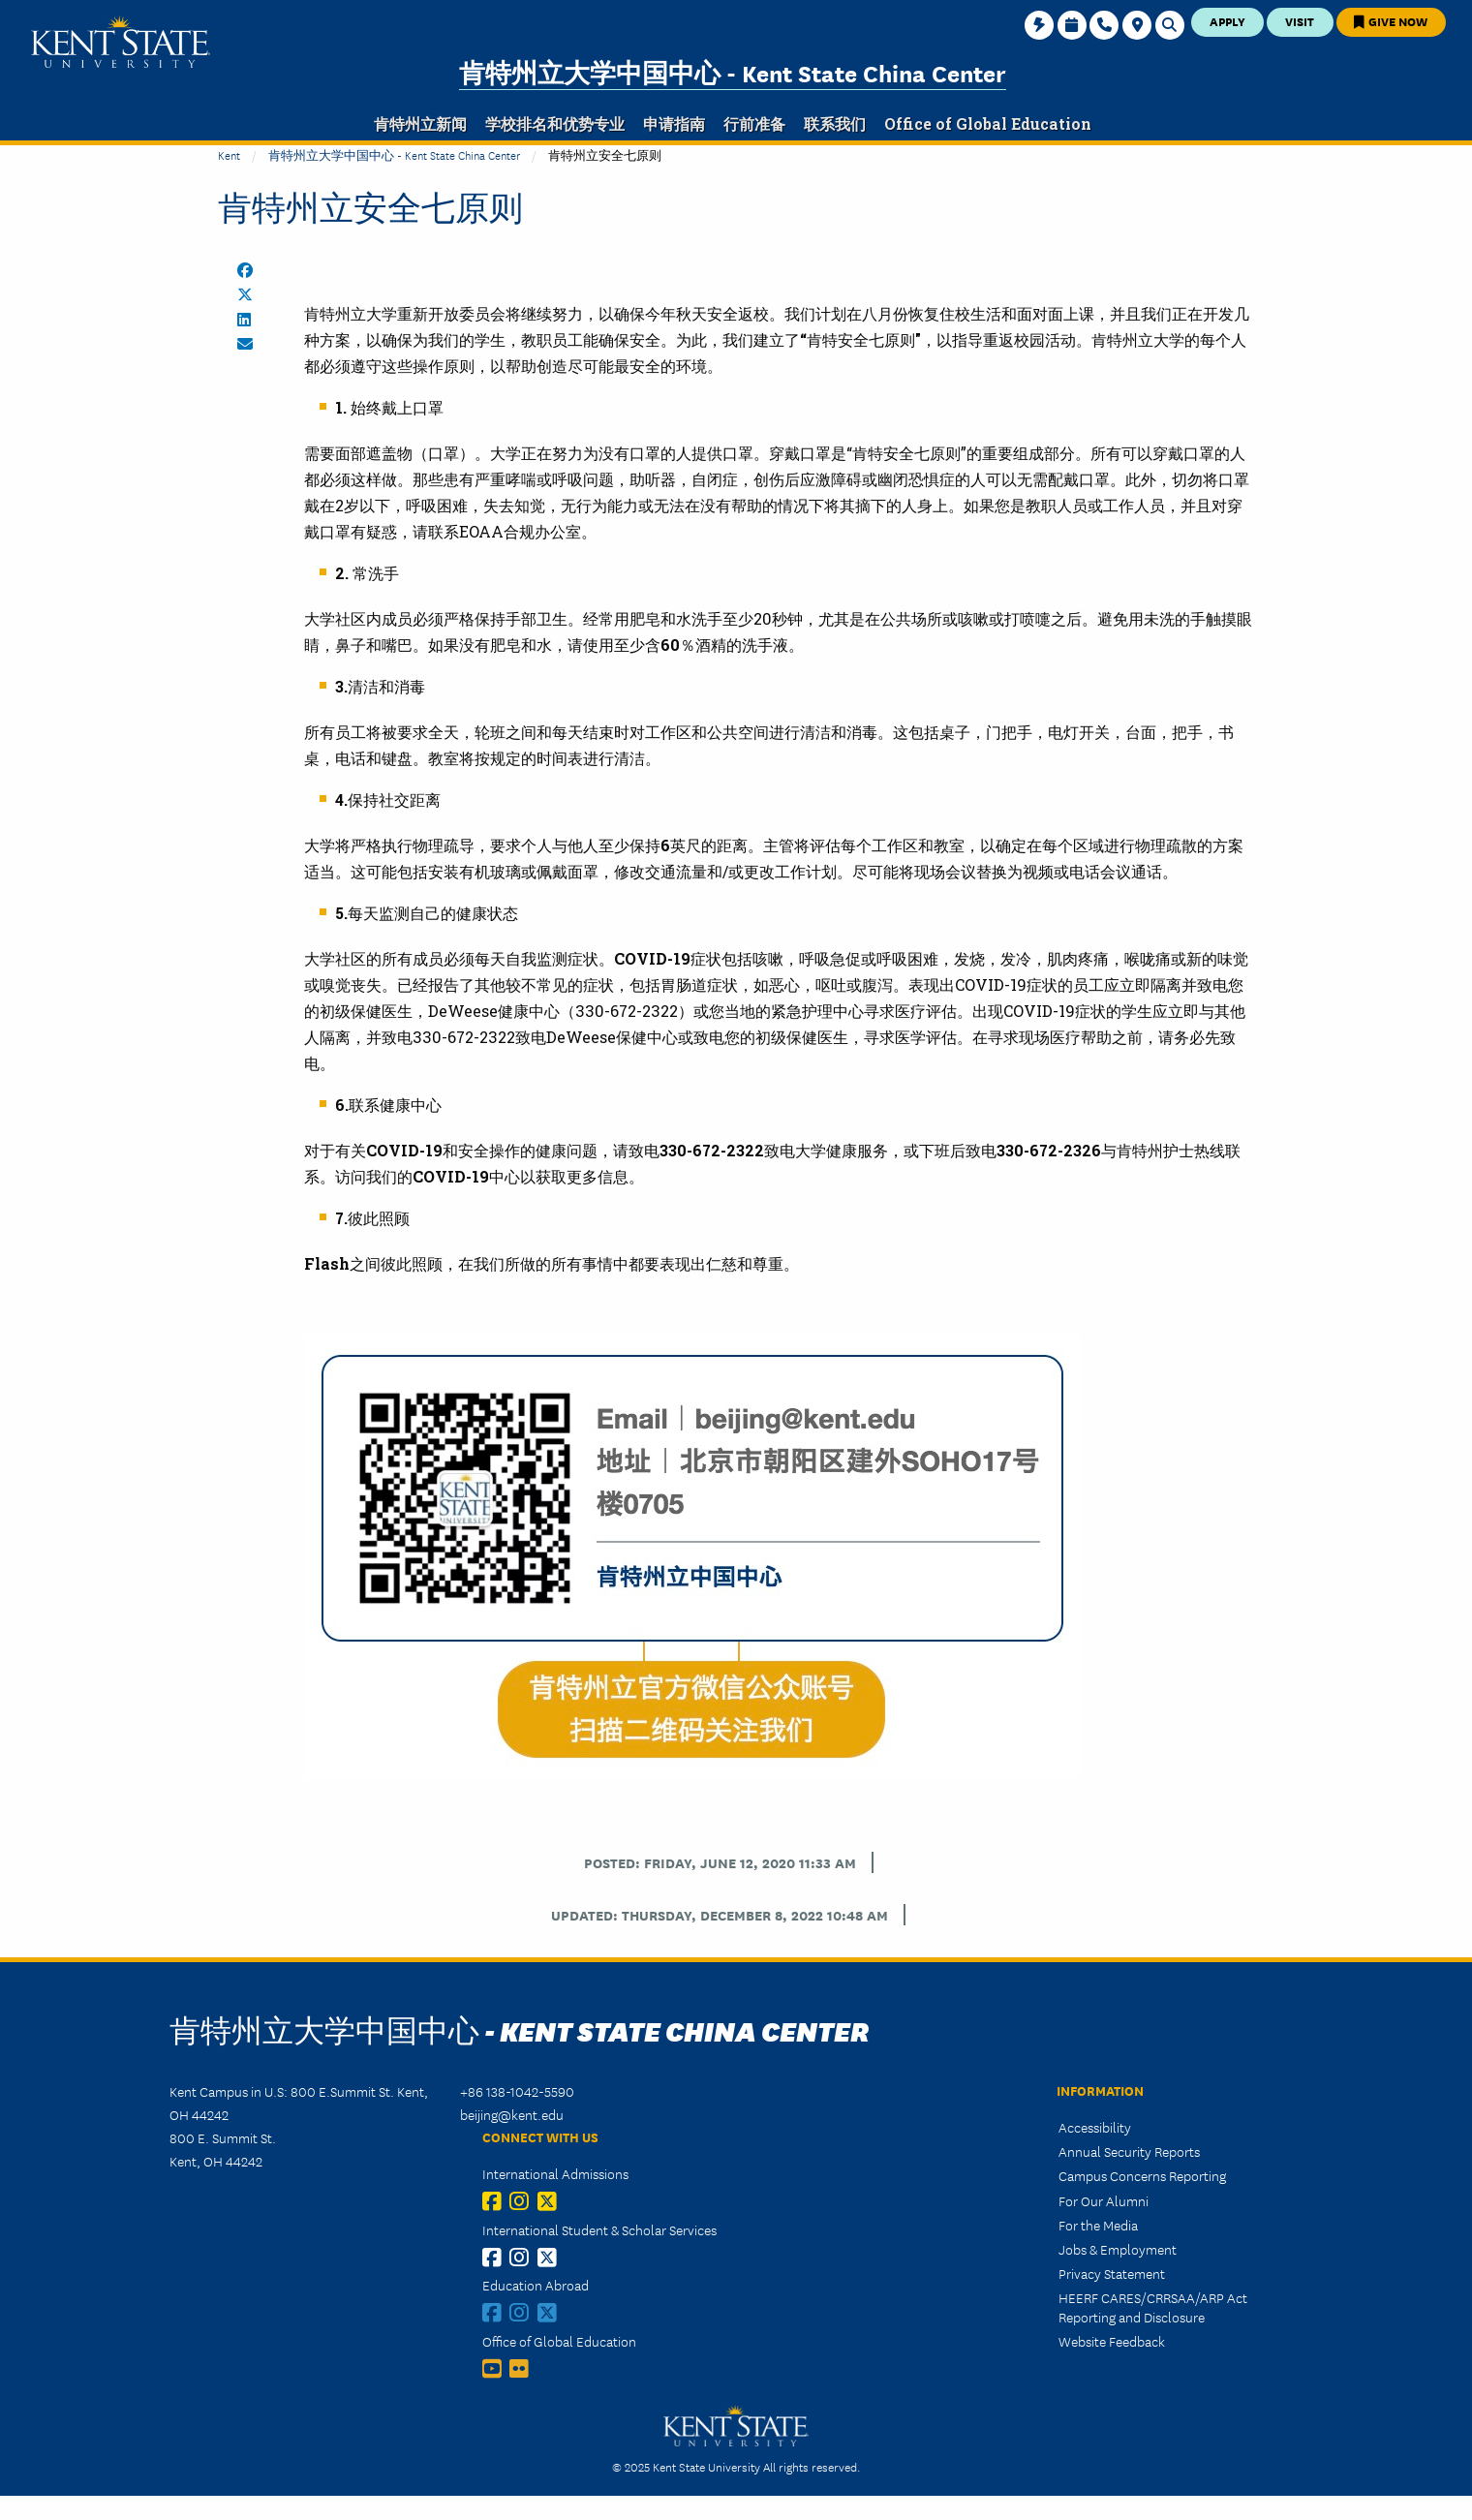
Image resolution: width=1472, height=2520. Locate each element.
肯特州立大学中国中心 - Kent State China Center (732, 72)
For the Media (1098, 2224)
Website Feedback (1111, 2340)
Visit (1299, 21)
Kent (229, 154)
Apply (1227, 21)
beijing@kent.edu (512, 2114)
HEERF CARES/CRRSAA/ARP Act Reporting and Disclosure (1152, 2306)
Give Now (1390, 21)
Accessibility (1094, 2126)
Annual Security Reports (1129, 2151)
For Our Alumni (1103, 2200)
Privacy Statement (1111, 2273)
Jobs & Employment (1117, 2248)
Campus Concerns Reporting (1142, 2175)
